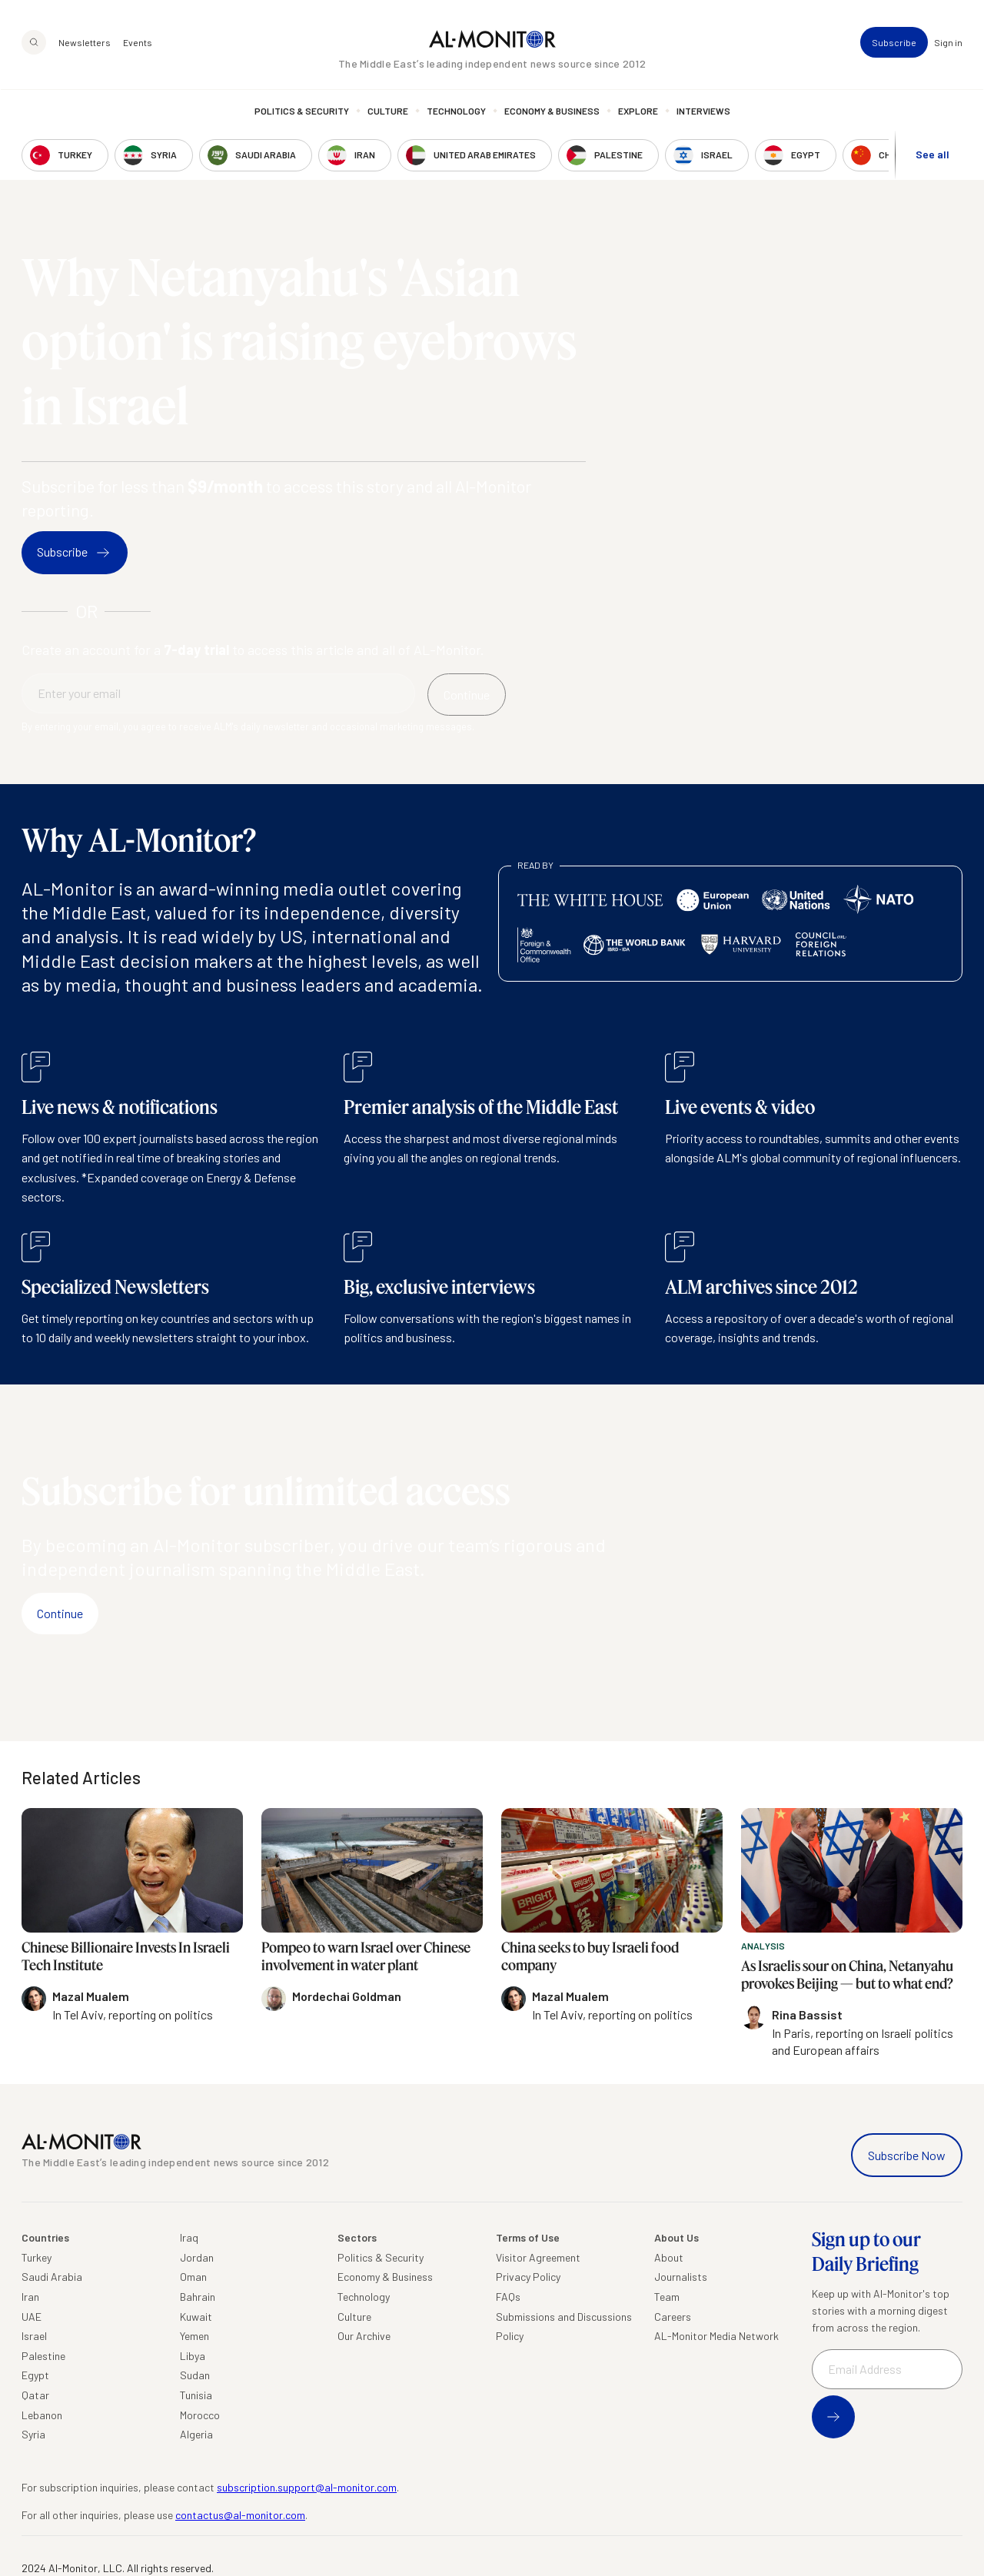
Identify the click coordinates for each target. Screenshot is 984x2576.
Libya (192, 2355)
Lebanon (42, 2414)
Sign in (948, 43)
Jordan (197, 2257)
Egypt (35, 2375)
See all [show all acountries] (932, 154)
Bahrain (197, 2296)
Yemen (194, 2335)
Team (667, 2296)
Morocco (200, 2414)
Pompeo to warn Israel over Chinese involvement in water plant (365, 1956)
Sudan (195, 2375)
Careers (672, 2316)
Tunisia (196, 2394)
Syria (33, 2434)
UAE (32, 2316)
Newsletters (84, 43)
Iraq (189, 2237)
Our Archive (364, 2335)
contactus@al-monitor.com (240, 2514)
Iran (30, 2296)
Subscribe (894, 43)
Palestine (43, 2355)
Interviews (703, 111)
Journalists (680, 2276)
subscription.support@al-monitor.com (307, 2487)
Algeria (196, 2434)
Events (137, 43)
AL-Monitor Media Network (716, 2335)
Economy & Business (552, 111)
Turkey (37, 2257)
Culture (387, 111)
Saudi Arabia (52, 2276)
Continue (60, 1613)
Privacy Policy (528, 2276)
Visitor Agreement (538, 2257)
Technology (456, 111)
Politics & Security (301, 111)
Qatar (35, 2394)
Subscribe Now (907, 2155)
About (668, 2257)
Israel (34, 2335)
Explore (638, 111)
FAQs (508, 2296)
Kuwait (196, 2316)
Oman (193, 2276)
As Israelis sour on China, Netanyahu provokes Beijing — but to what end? (847, 1974)
